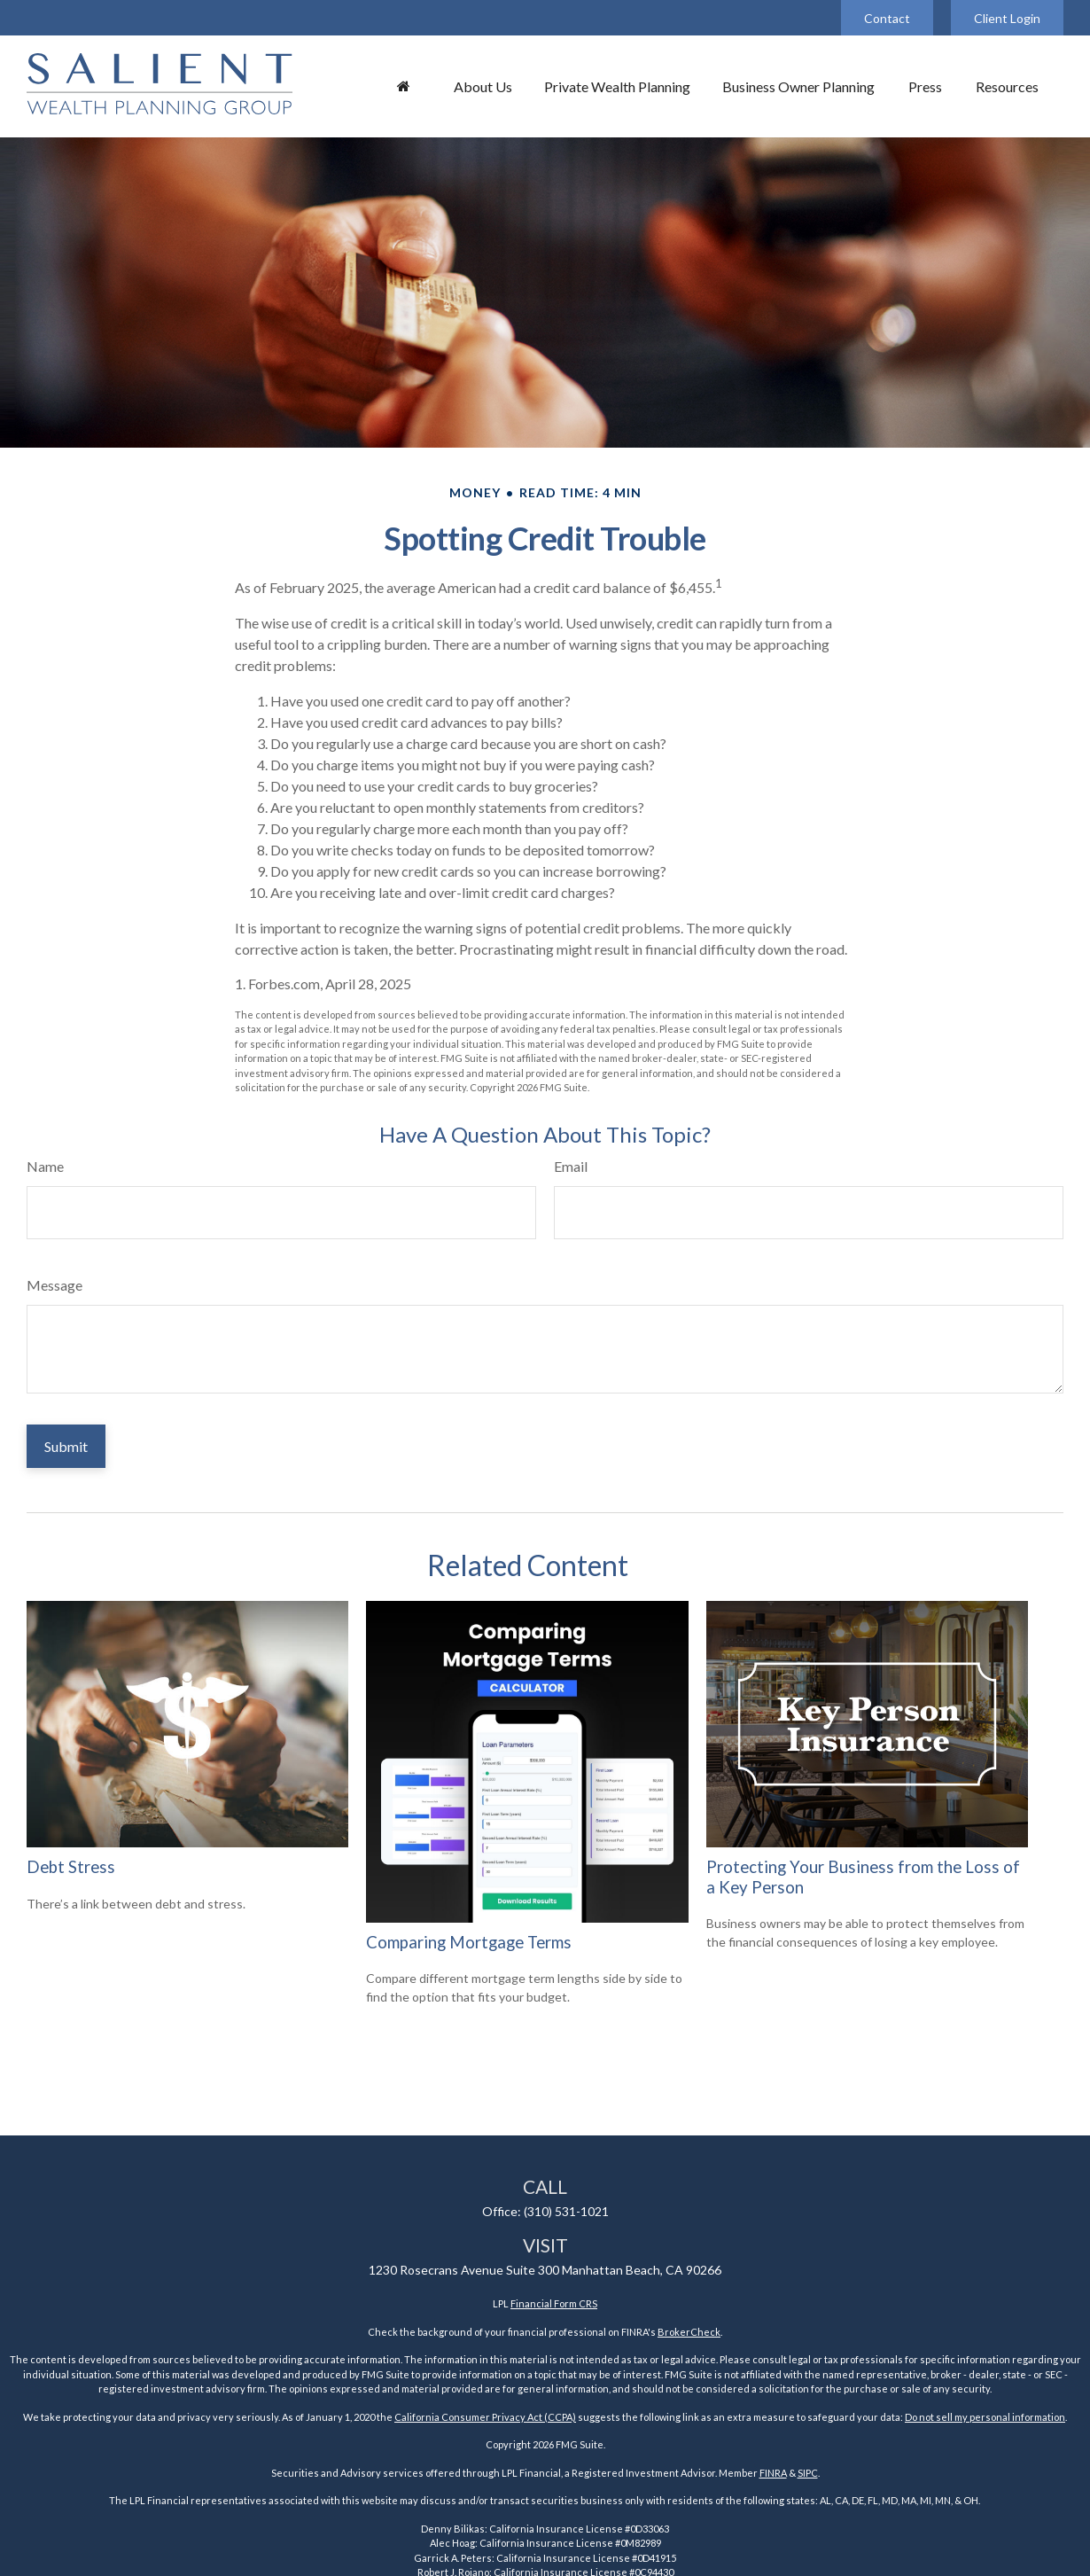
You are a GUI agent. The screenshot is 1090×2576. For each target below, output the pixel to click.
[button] (403, 86)
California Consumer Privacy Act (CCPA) (485, 2417)
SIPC (808, 2472)
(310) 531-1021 (566, 2211)
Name (45, 1166)
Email (571, 1166)
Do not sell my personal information (985, 2417)
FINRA (773, 2472)
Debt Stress (71, 1867)
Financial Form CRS (553, 2303)
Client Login (1007, 18)
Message (54, 1284)
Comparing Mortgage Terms (469, 1942)
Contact (887, 18)
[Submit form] (66, 1446)
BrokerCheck (689, 2332)
